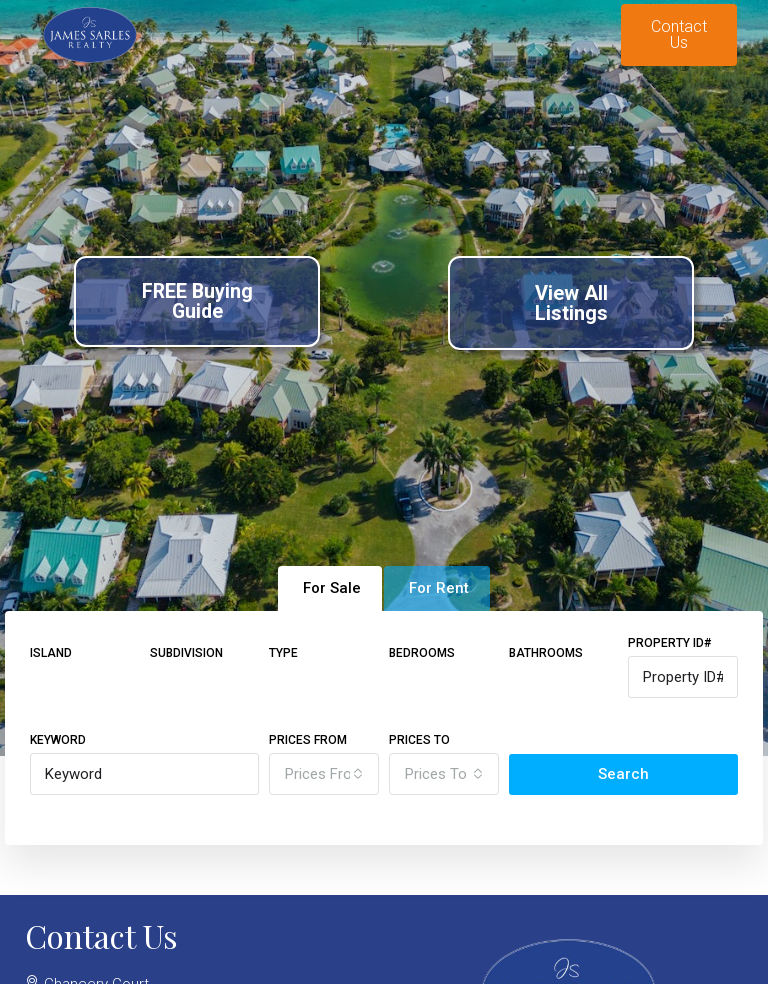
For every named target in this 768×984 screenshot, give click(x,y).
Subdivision (186, 653)
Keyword (58, 740)
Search (623, 774)
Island (51, 653)
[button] (360, 35)
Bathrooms (546, 653)
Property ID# (669, 643)
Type (283, 653)
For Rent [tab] (439, 588)
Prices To (419, 740)
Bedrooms (422, 653)
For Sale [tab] (332, 588)
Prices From (308, 740)
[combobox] (324, 774)
